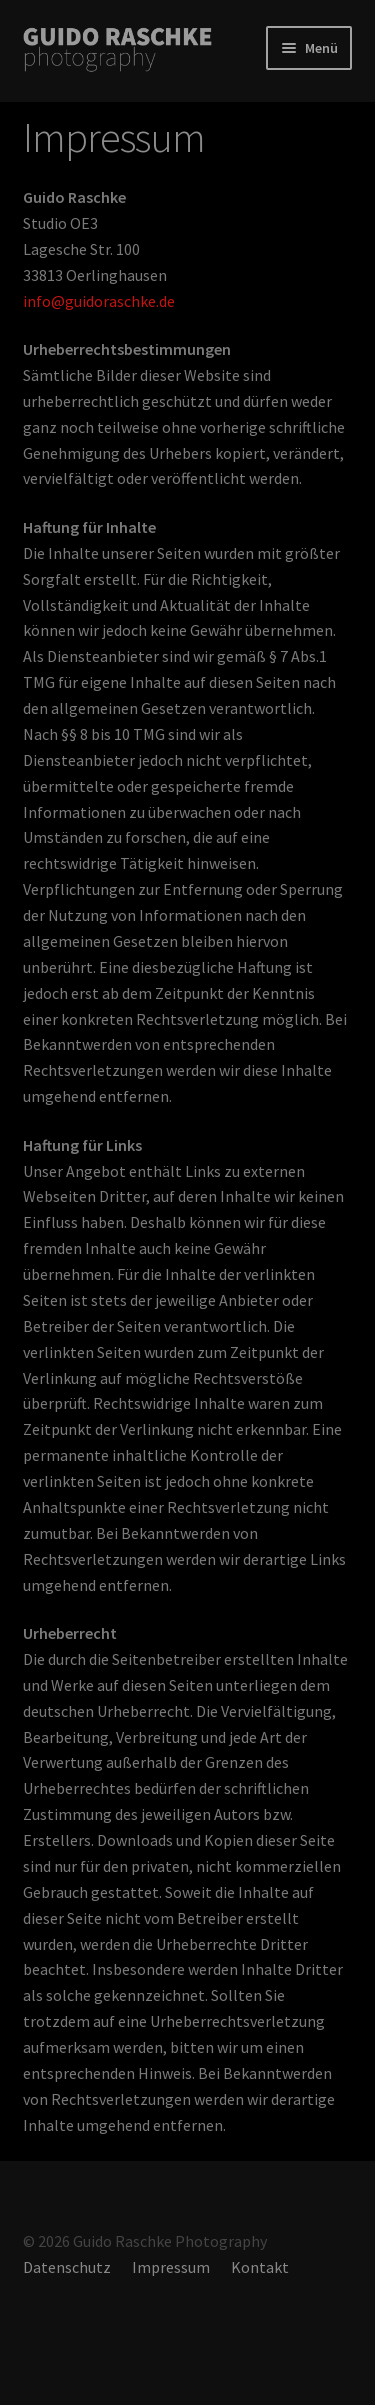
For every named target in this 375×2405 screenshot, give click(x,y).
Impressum (171, 2267)
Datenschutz (67, 2267)
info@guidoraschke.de (99, 301)
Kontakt (260, 2267)
